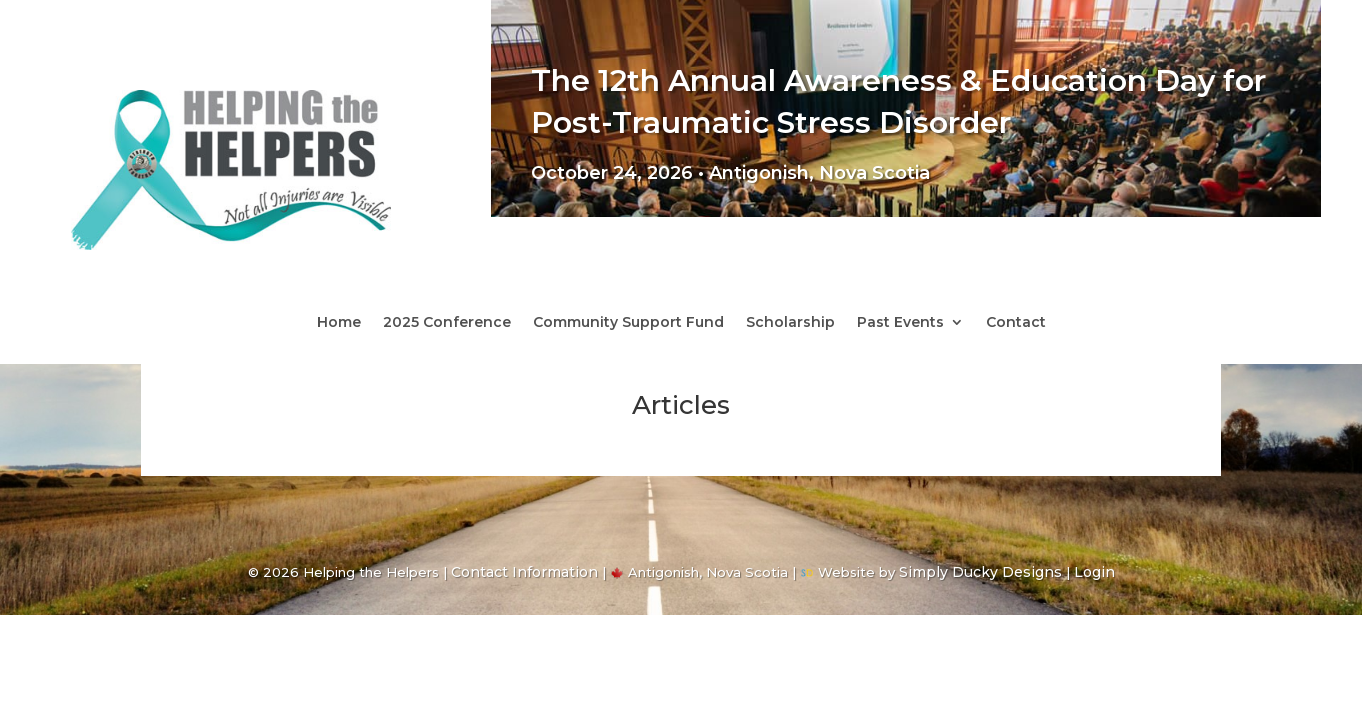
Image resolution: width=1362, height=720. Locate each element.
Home (339, 323)
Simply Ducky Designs (980, 572)
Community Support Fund (628, 323)
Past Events (900, 323)
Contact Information (524, 572)
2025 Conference (447, 323)
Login (1094, 572)
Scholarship (790, 323)
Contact (1016, 323)
